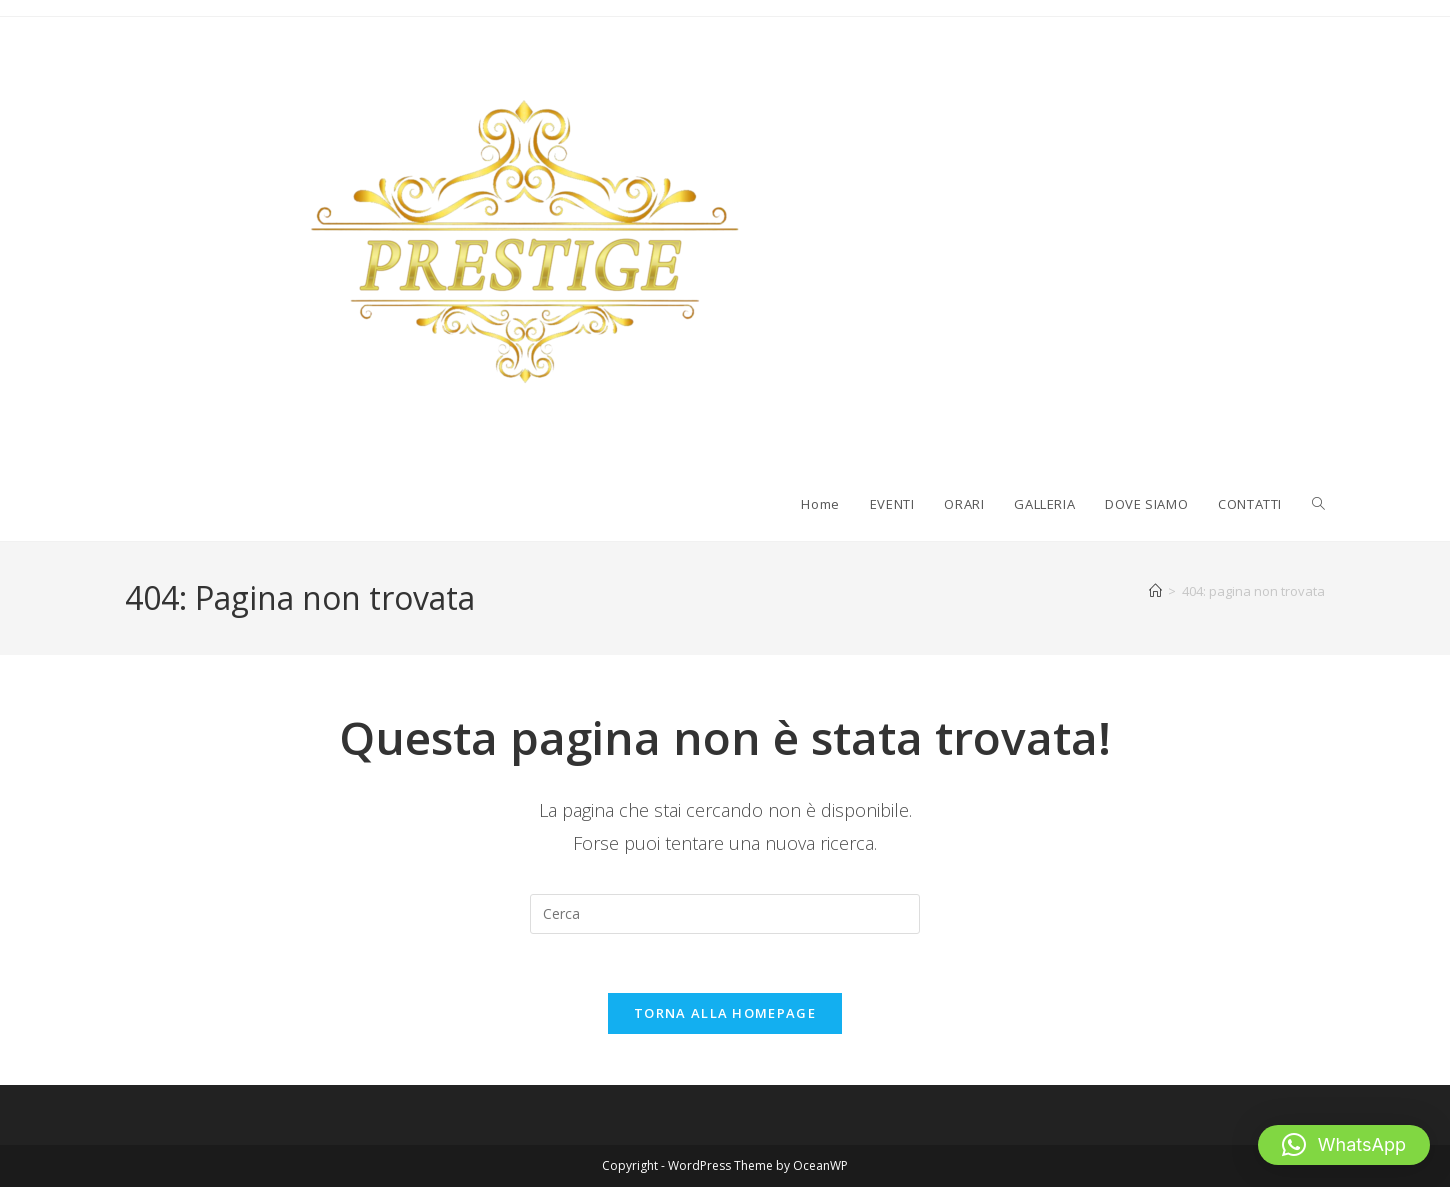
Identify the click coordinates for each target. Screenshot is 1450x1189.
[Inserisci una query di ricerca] (725, 914)
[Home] (1155, 591)
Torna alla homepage (725, 1015)
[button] (1344, 1145)
